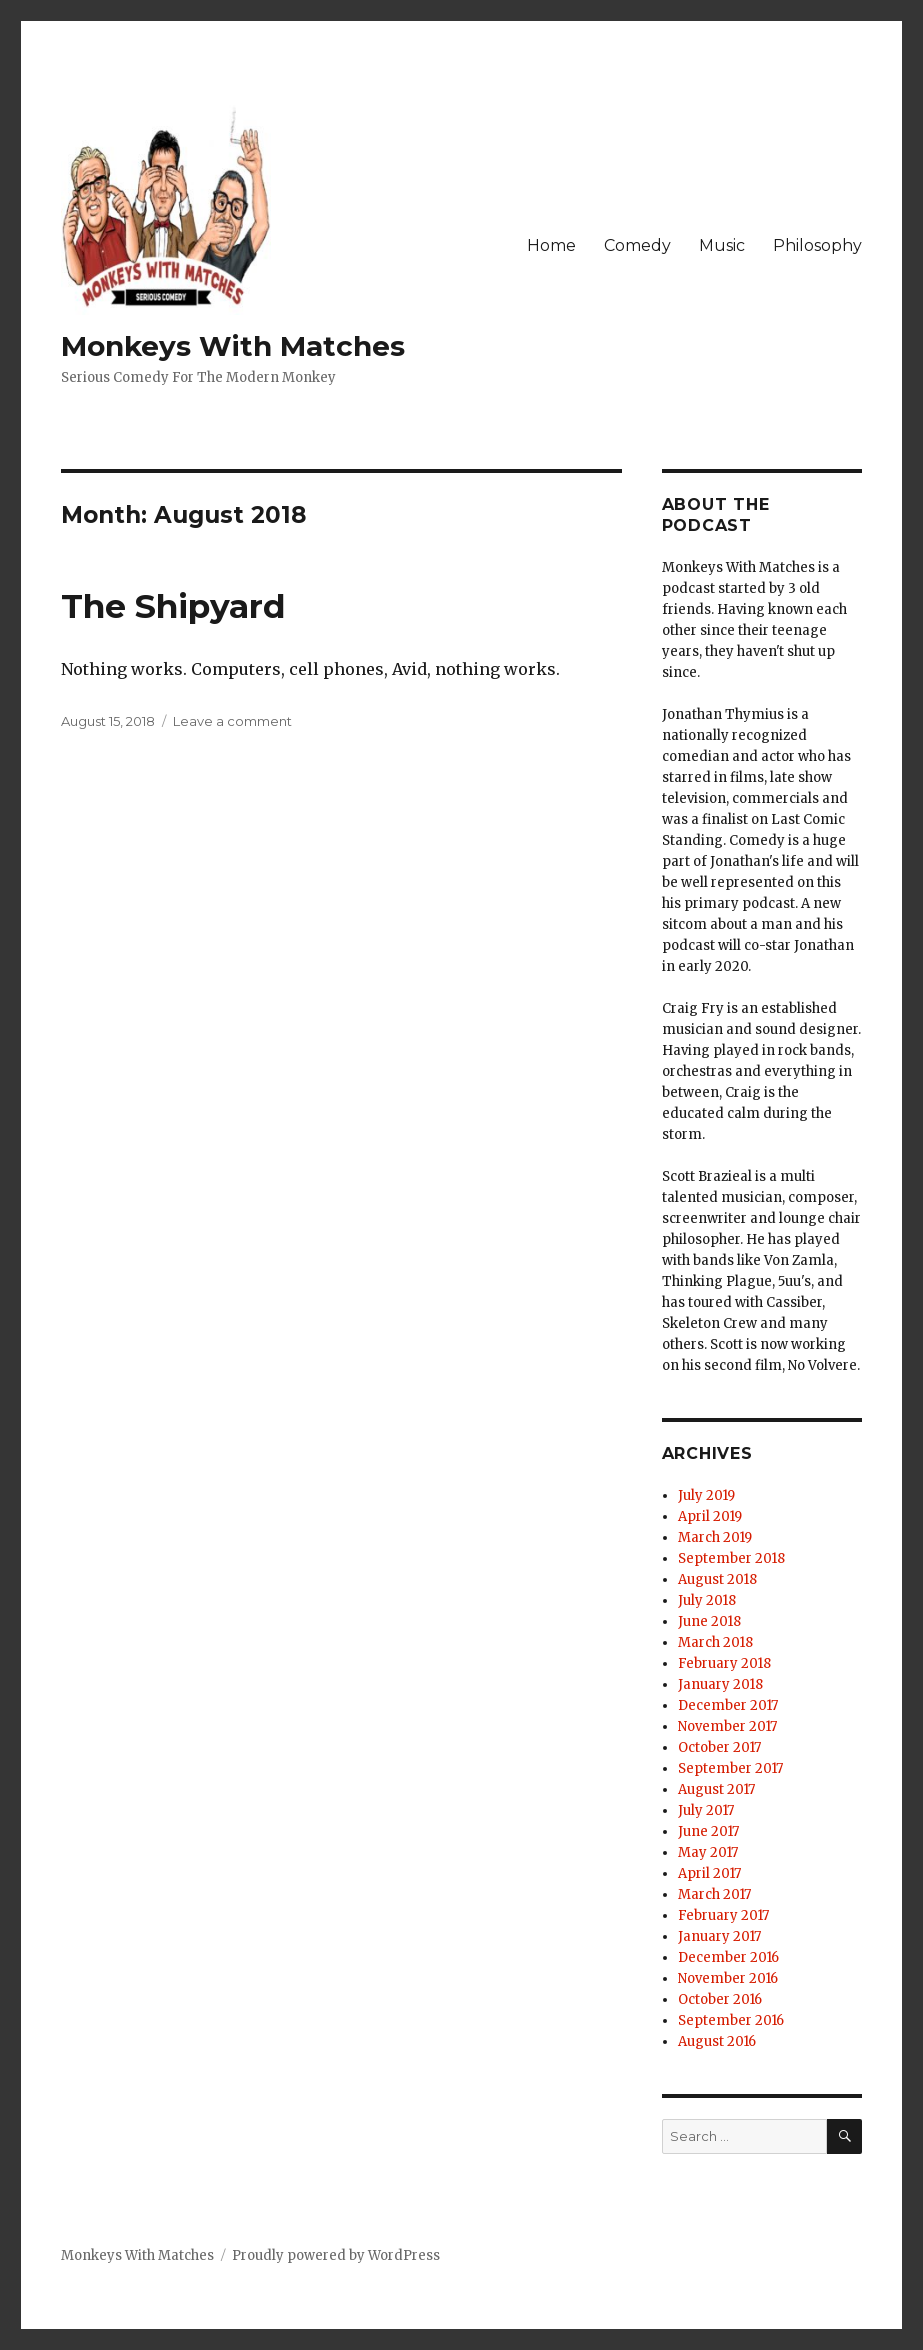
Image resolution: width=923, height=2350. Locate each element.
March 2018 (715, 1642)
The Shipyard (173, 606)
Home (551, 245)
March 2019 (715, 1537)
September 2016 (731, 2020)
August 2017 (716, 1789)
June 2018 (709, 1621)
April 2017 (709, 1873)
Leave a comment (232, 721)
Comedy (637, 245)
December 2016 (728, 1957)
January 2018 (720, 1684)
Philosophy (817, 245)
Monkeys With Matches (233, 346)
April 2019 (710, 1516)
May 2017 (708, 1852)
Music (722, 245)
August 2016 (717, 2041)
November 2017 (727, 1726)
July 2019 (706, 1495)
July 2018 (707, 1600)
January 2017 (719, 1936)
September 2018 (731, 1558)
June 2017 (708, 1831)
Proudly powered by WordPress (336, 2255)
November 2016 (728, 1978)
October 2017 (719, 1747)
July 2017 (706, 1810)
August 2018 (717, 1579)
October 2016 (720, 1999)
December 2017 (728, 1705)
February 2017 (723, 1915)
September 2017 (730, 1768)
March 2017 (714, 1894)
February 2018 (724, 1663)
